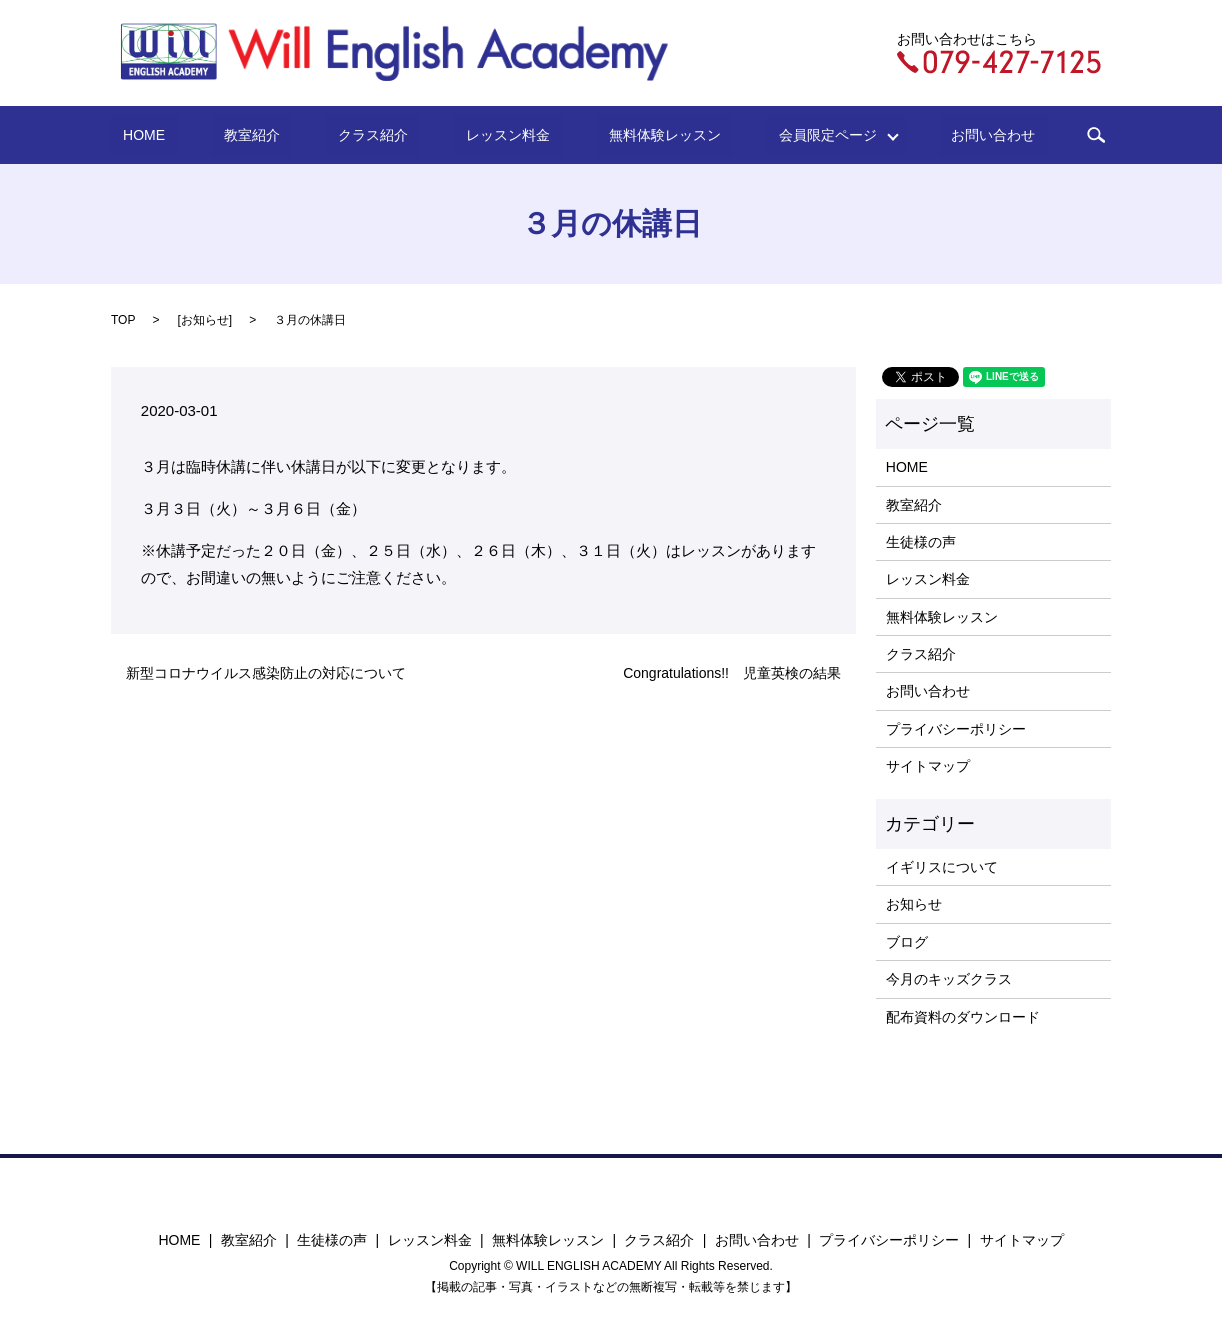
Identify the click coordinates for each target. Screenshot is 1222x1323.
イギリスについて (942, 867)
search (1016, 135)
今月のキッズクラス (949, 979)
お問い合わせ (925, 135)
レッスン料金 (502, 135)
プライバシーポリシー (956, 729)
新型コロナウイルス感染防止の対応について (266, 673)
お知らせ (205, 320)
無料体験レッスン (634, 135)
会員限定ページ (779, 135)
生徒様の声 (921, 542)
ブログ (907, 942)
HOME (212, 135)
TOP (123, 320)
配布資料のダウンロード (963, 1017)
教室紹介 (295, 135)
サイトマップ (928, 766)
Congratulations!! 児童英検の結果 (732, 673)
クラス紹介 (392, 135)
